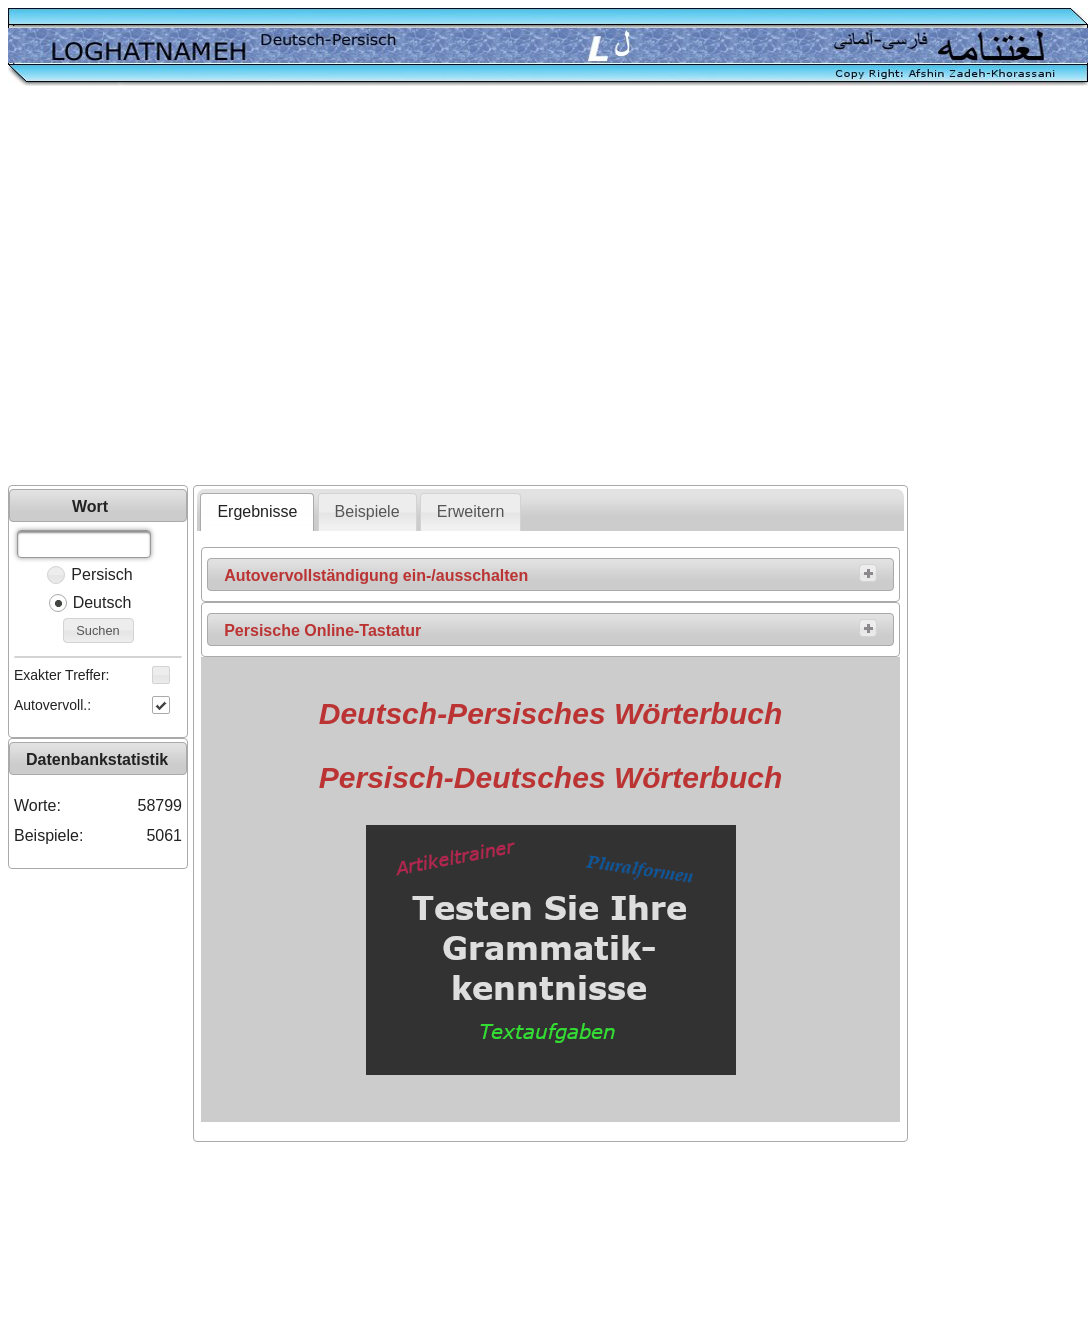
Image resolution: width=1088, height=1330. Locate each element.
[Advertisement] (187, 287)
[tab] (257, 512)
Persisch (101, 574)
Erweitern (471, 511)
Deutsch (102, 602)
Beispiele (367, 511)
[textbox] (84, 544)
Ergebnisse (257, 511)
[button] (98, 630)
